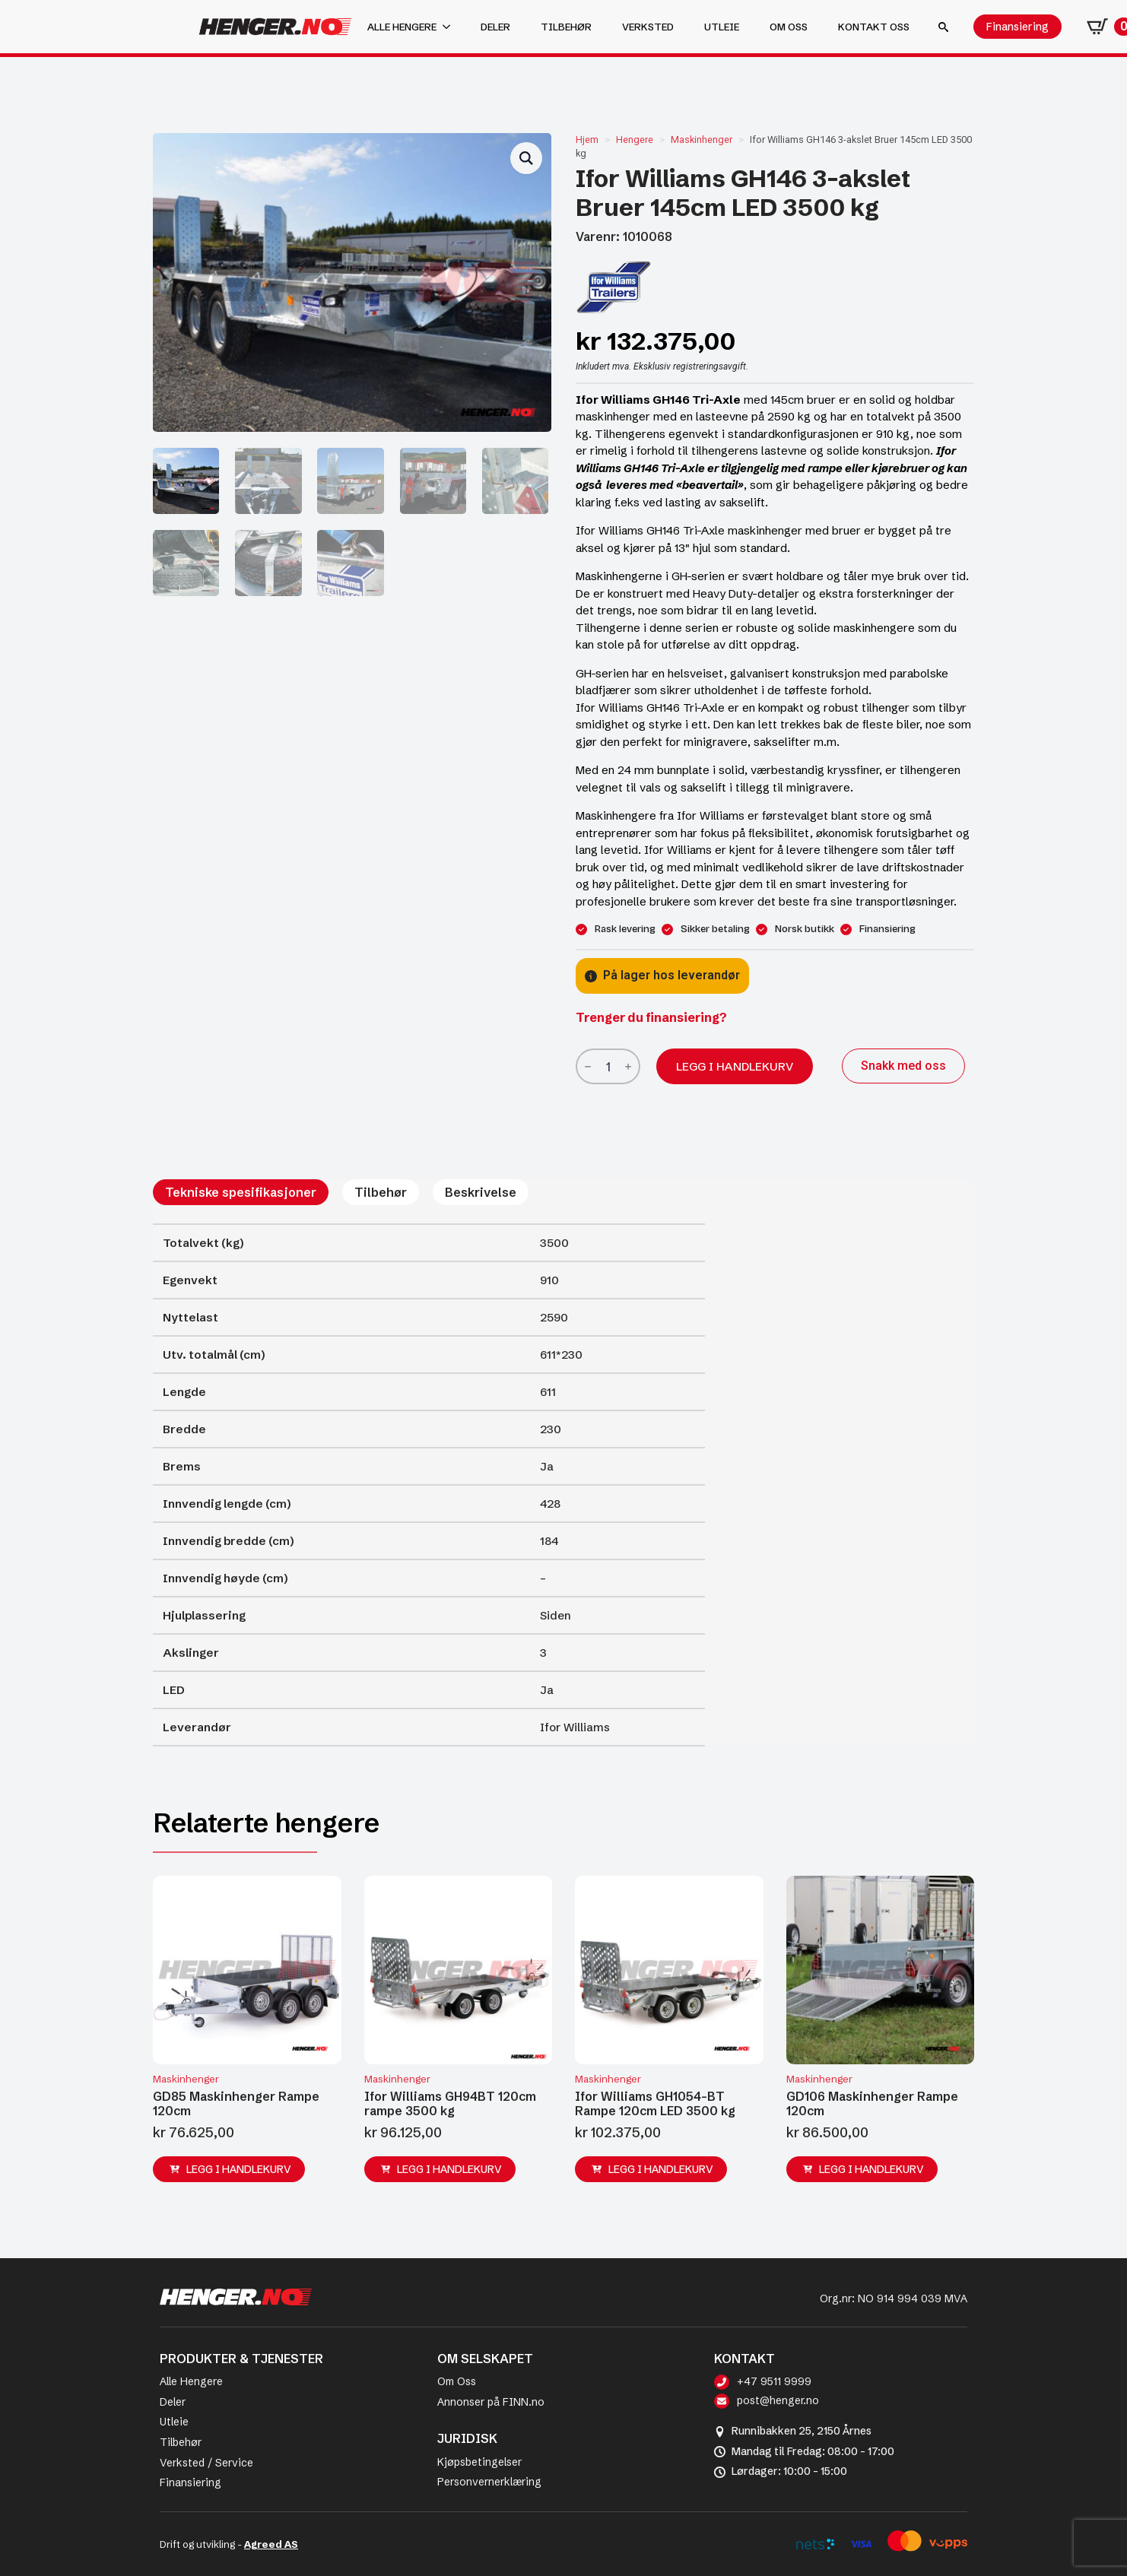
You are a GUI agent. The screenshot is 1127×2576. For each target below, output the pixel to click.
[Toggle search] (943, 27)
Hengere (634, 139)
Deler (495, 27)
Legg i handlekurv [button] (238, 2169)
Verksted (648, 27)
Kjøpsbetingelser (479, 2462)
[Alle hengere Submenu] (451, 27)
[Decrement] (587, 1066)
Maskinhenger (701, 139)
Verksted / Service (206, 2463)
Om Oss (456, 2381)
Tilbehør (566, 27)
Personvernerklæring (489, 2482)
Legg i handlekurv (734, 1066)
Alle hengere (402, 27)
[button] (526, 158)
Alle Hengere (191, 2381)
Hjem (587, 139)
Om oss (789, 27)
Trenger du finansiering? (651, 1017)
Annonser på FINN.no (490, 2402)
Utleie (721, 27)
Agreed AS (271, 2544)
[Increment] (628, 1066)
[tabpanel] (429, 1484)
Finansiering (190, 2482)
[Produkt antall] (608, 1066)
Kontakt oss (874, 27)
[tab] (241, 1192)
